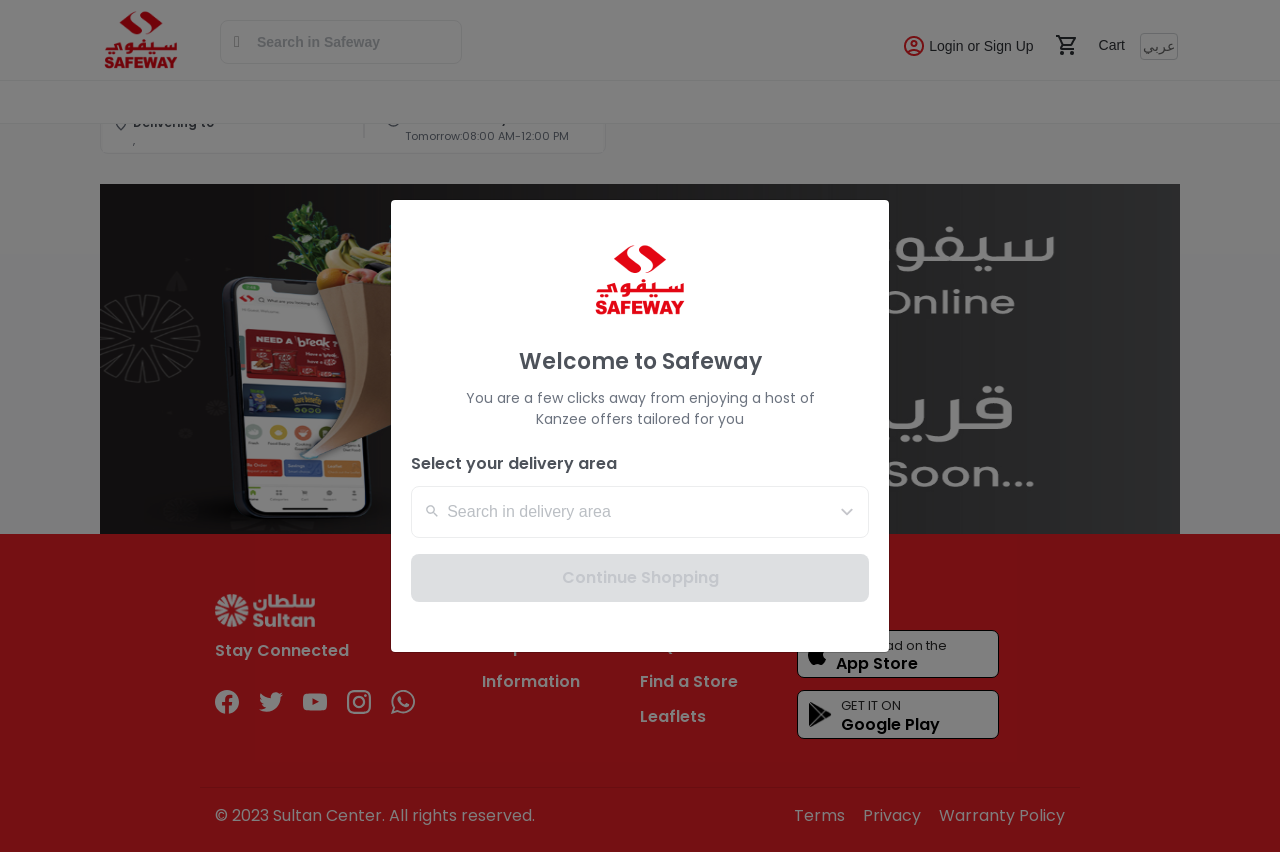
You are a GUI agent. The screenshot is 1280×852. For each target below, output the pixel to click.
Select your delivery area (514, 463)
